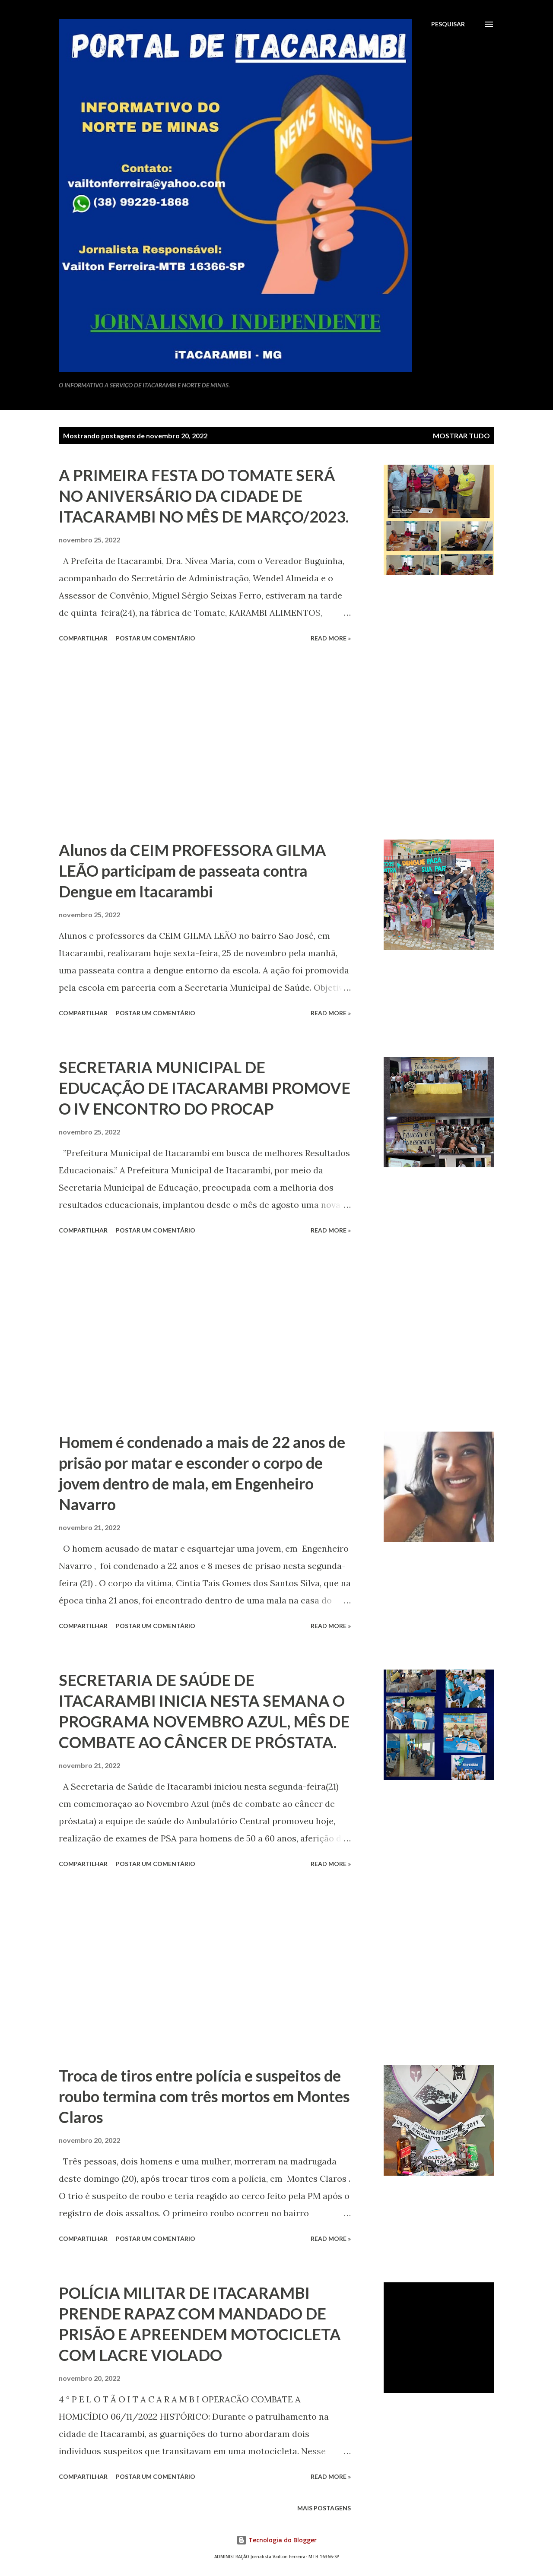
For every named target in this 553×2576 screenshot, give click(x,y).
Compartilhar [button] (83, 638)
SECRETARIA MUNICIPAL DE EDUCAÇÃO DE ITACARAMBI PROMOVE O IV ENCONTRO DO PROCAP (204, 1088)
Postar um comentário (155, 638)
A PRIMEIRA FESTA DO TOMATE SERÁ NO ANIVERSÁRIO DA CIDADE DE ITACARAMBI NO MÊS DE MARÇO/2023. (204, 496)
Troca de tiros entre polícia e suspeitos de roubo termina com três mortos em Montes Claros (204, 2096)
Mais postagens (324, 2508)
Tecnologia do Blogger (276, 2540)
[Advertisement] (205, 742)
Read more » (331, 638)
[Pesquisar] (448, 24)
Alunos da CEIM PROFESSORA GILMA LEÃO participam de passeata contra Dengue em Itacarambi (192, 870)
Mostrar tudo (461, 435)
